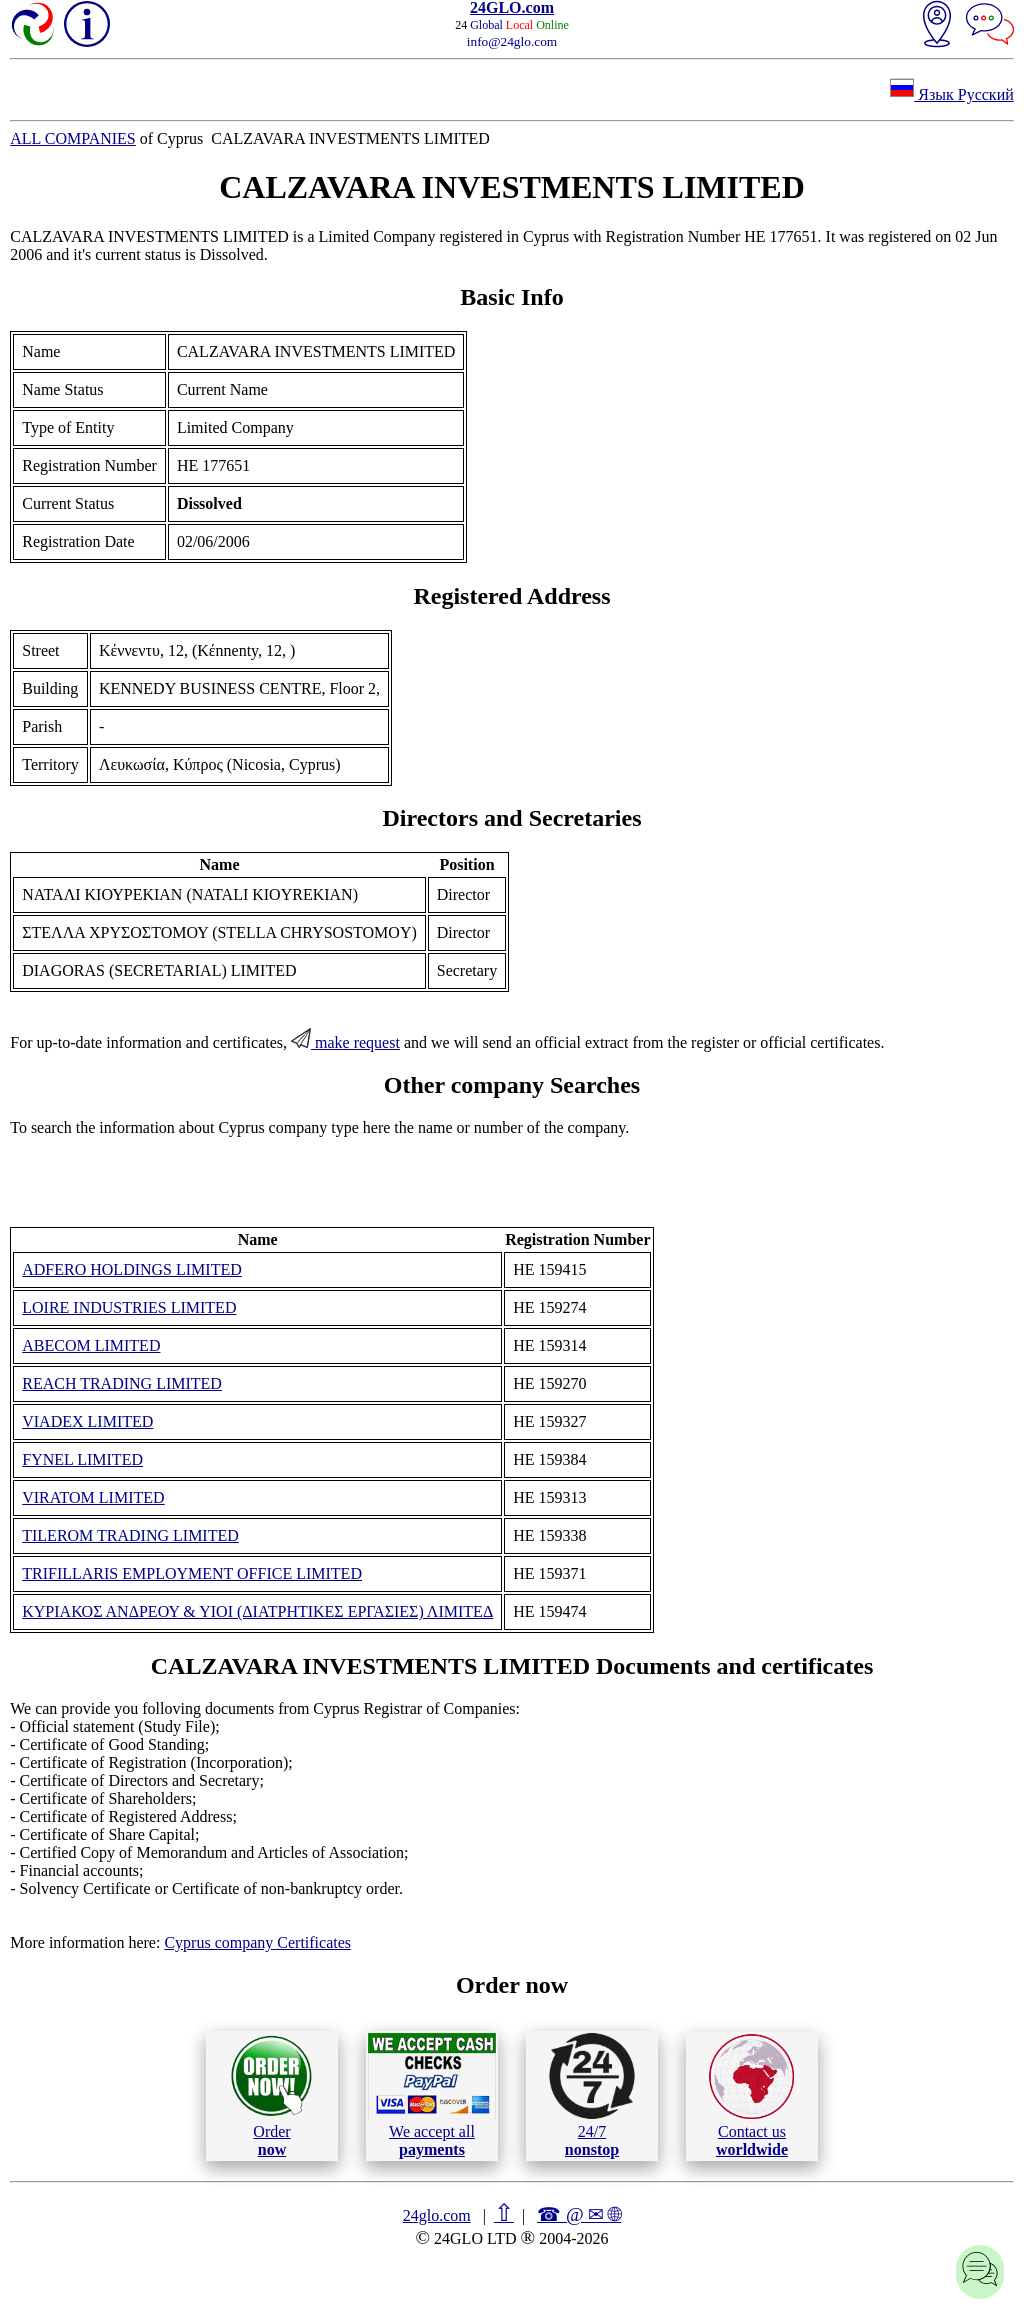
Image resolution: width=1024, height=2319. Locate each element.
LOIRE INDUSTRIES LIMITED (129, 1307)
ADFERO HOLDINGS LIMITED (132, 1269)
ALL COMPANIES (73, 138)
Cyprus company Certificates (257, 1942)
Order (271, 2095)
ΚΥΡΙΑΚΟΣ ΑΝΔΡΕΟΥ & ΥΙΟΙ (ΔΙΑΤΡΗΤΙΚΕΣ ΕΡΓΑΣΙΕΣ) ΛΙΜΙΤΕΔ (257, 1611)
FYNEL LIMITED (82, 1459)
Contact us (751, 2096)
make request (345, 1042)
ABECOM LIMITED (91, 1345)
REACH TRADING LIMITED (122, 1383)
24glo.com (437, 2215)
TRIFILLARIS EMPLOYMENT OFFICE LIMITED (192, 1573)
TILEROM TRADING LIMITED (130, 1535)
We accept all (432, 2095)
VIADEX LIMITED (87, 1421)
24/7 (592, 2095)
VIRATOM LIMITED (93, 1497)
